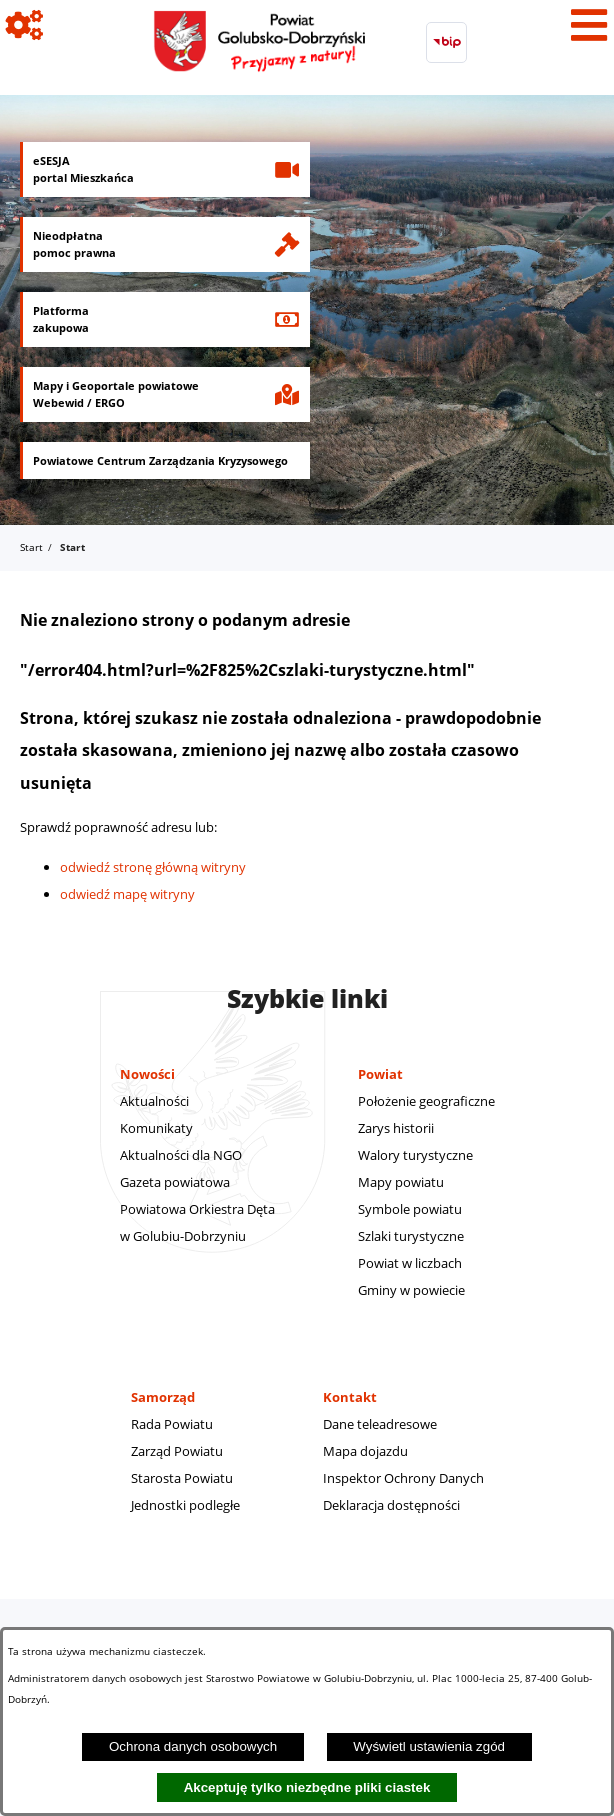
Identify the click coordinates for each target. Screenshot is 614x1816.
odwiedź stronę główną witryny (153, 867)
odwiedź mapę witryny (127, 894)
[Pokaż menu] (589, 25)
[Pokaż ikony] (25, 25)
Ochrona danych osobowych (193, 1746)
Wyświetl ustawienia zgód (429, 1746)
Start (31, 547)
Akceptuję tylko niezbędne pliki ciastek (307, 1787)
